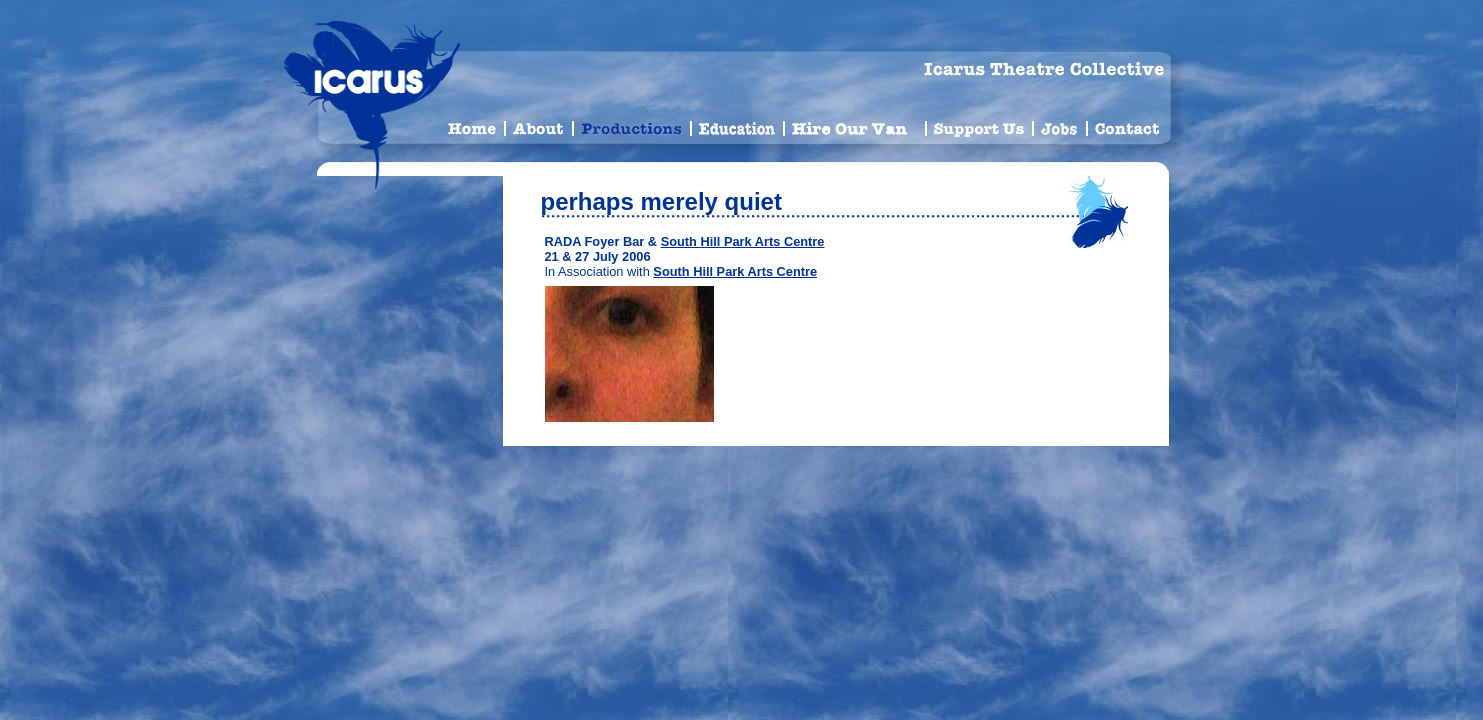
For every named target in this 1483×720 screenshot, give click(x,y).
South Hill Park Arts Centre (743, 241)
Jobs (1060, 125)
